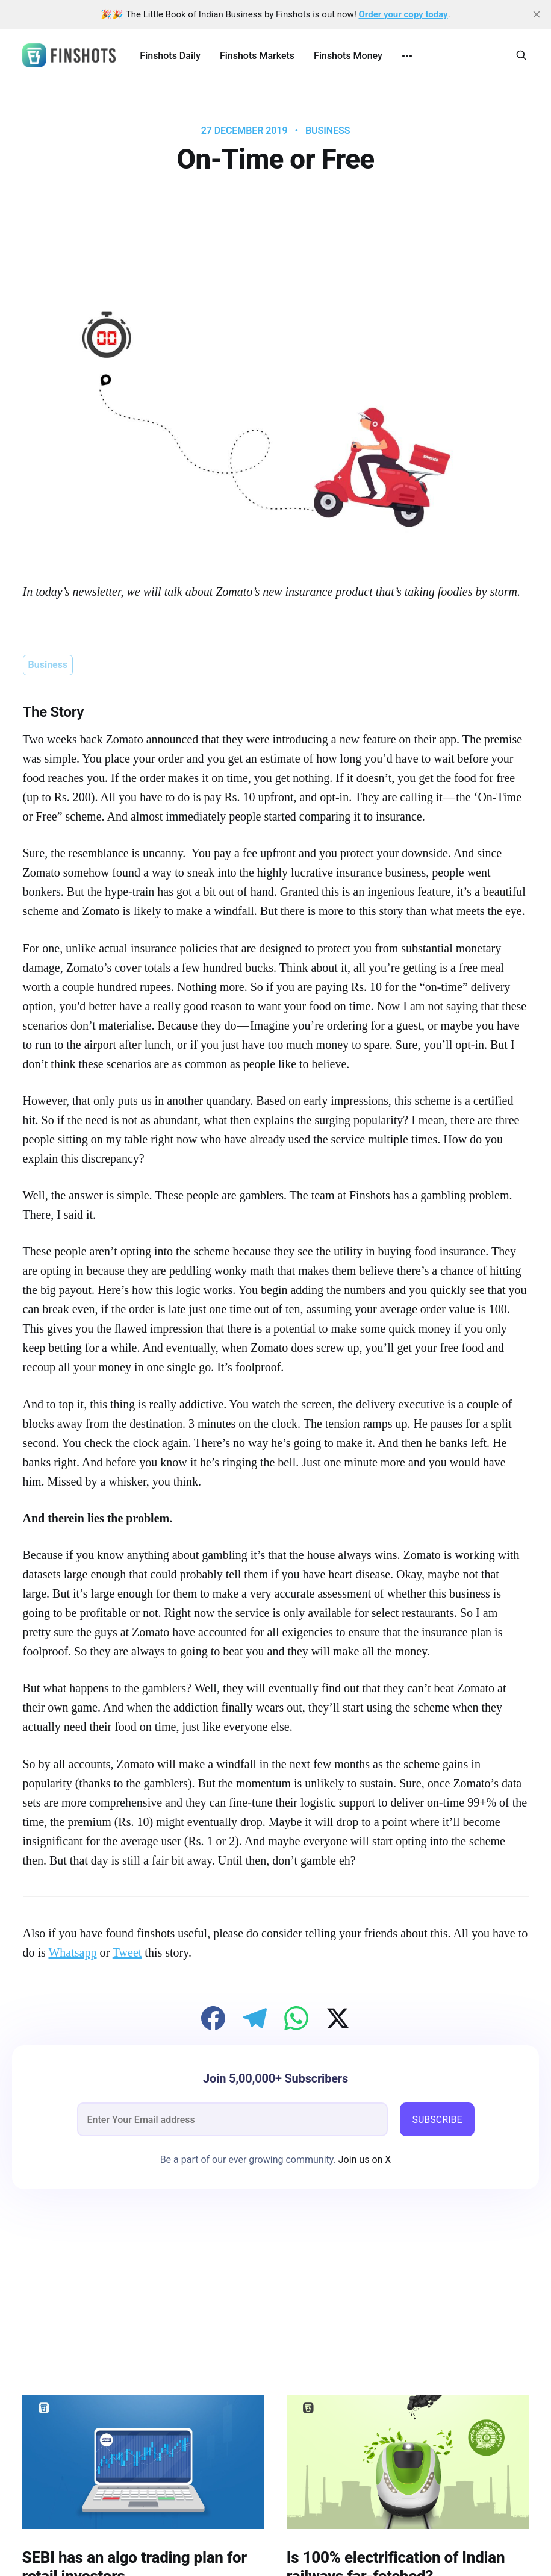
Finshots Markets (257, 55)
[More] (407, 56)
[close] (536, 14)
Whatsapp (72, 1952)
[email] (232, 2119)
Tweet (127, 1952)
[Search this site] (521, 55)
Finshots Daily (170, 55)
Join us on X (363, 2159)
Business (327, 131)
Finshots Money (348, 55)
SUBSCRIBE (437, 2119)
